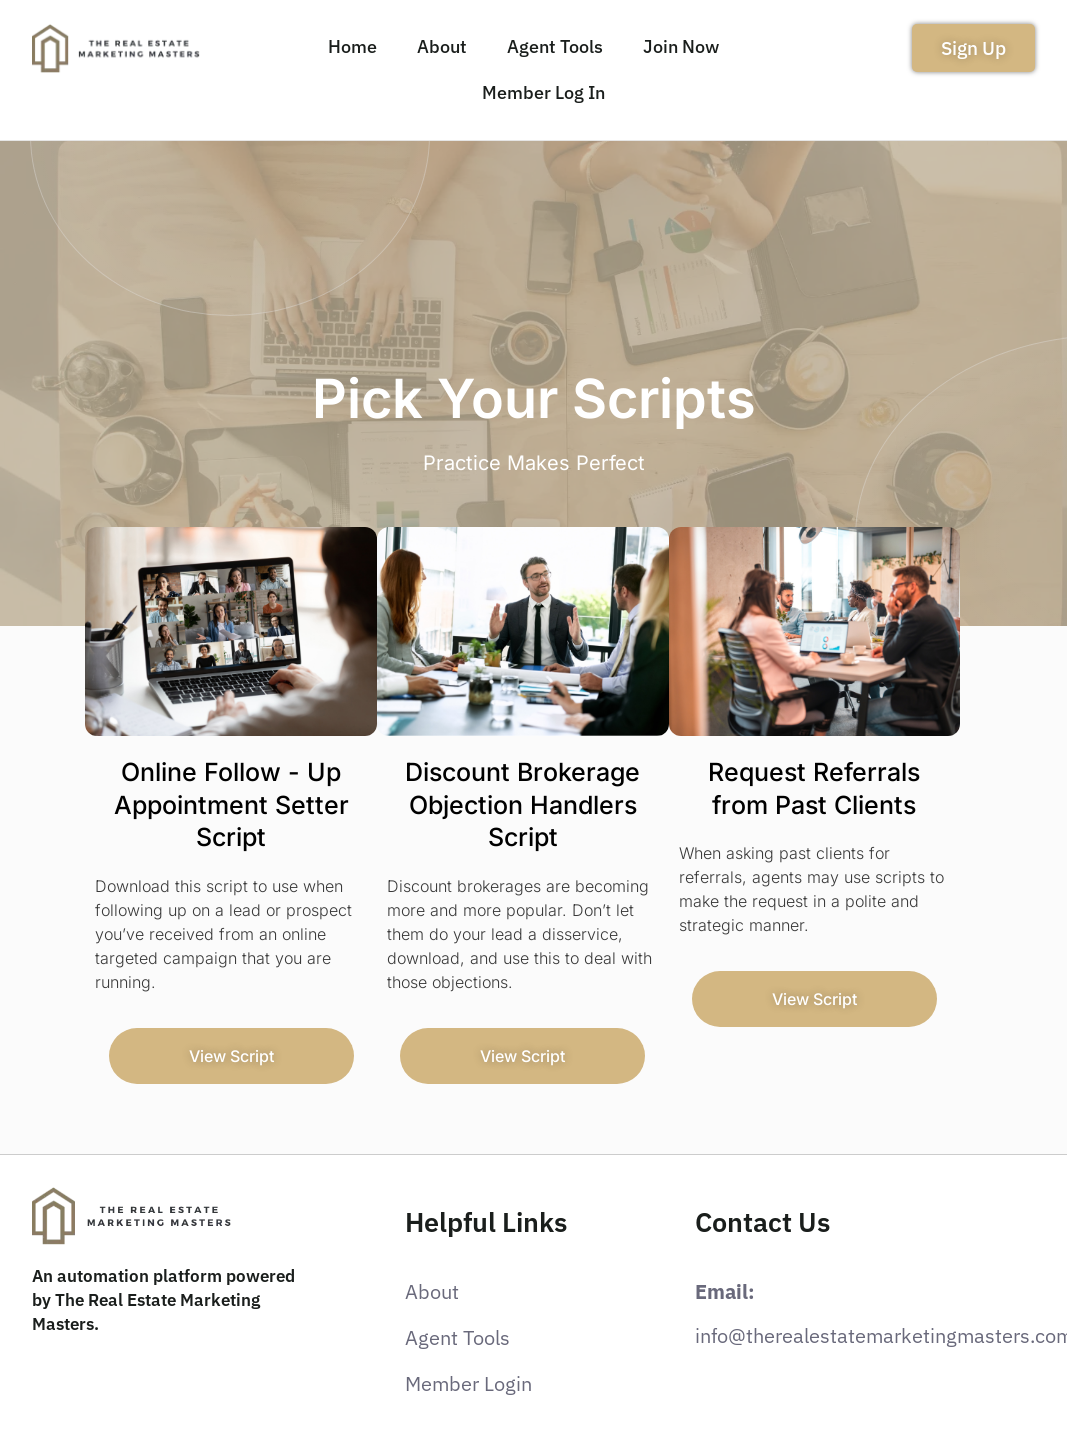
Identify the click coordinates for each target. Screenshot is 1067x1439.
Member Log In (543, 92)
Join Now (681, 46)
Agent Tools (555, 46)
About (442, 46)
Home (352, 46)
